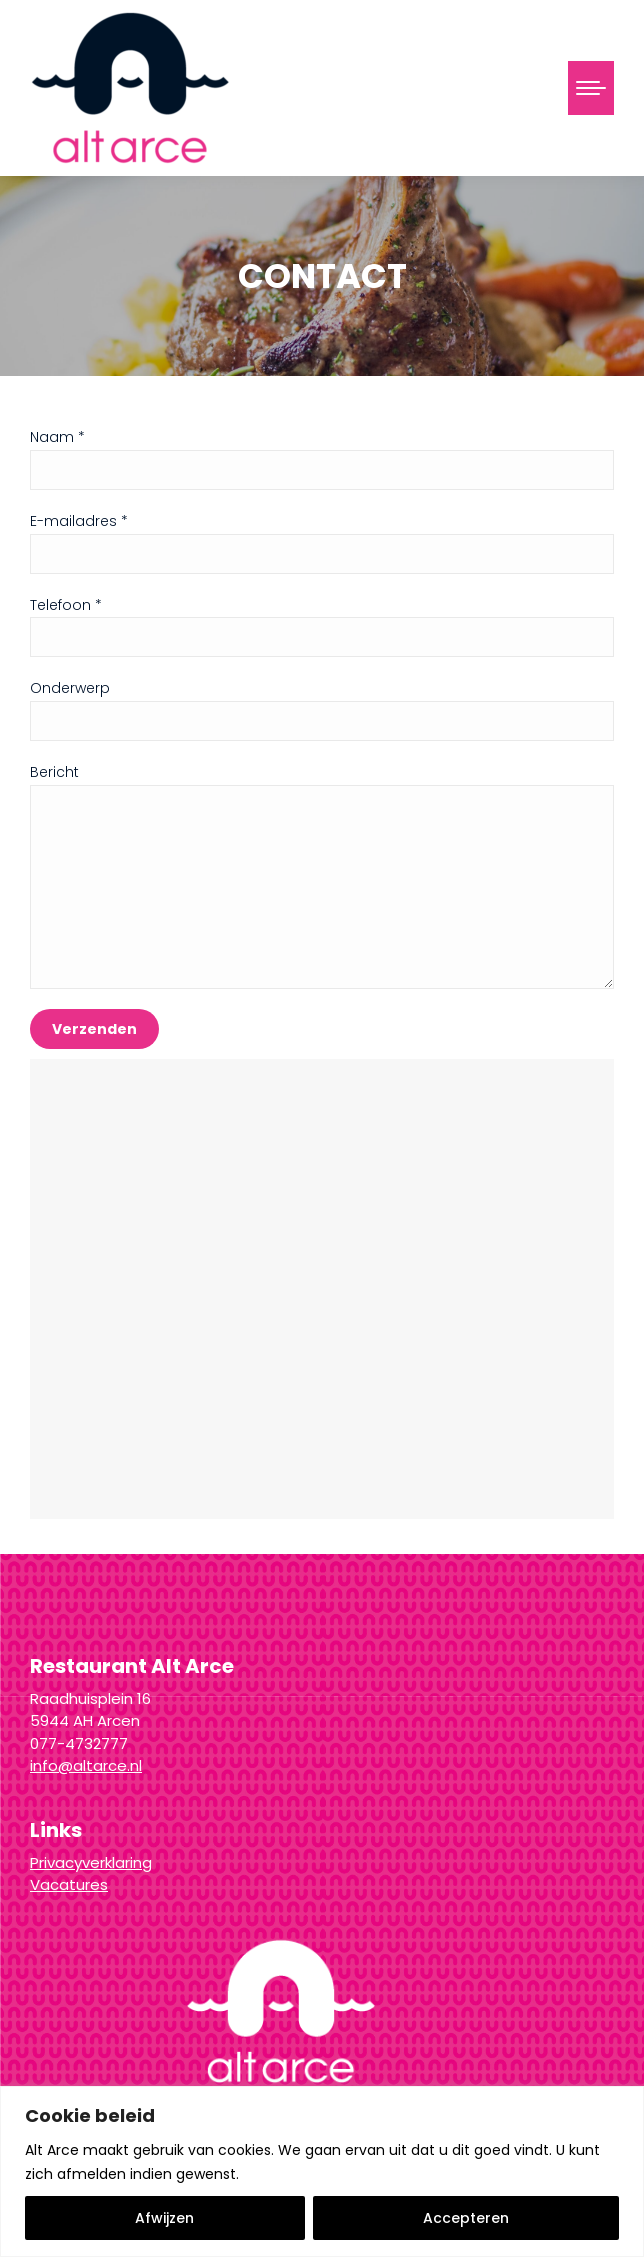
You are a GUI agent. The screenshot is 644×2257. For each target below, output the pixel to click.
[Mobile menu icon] (591, 88)
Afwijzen (164, 2218)
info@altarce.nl (86, 1765)
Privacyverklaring (91, 1862)
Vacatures (69, 1884)
